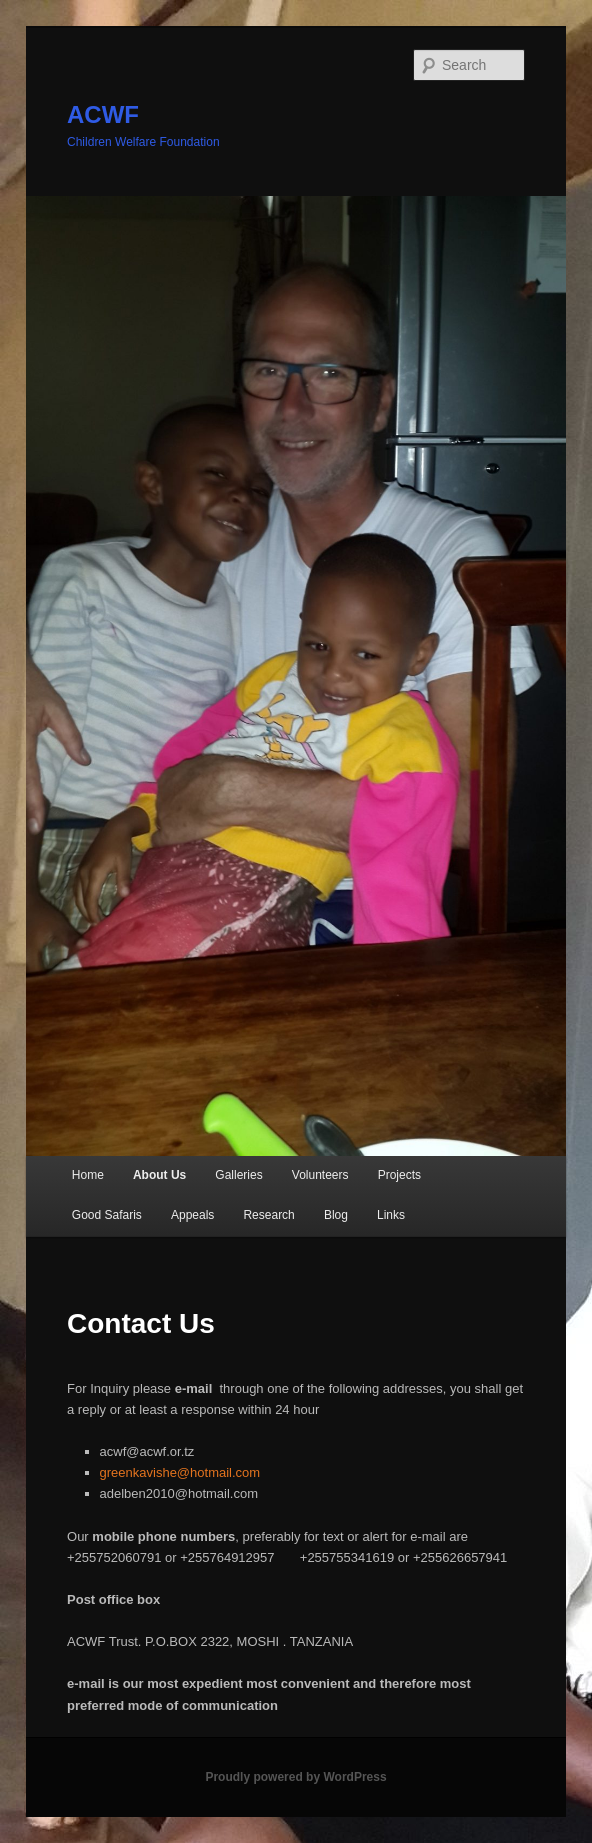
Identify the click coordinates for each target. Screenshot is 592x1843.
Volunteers (320, 1175)
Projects (399, 1175)
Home (88, 1175)
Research (268, 1215)
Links (391, 1215)
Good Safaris (107, 1215)
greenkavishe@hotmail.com (180, 1472)
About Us (159, 1175)
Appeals (192, 1215)
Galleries (238, 1175)
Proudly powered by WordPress (295, 1777)
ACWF (103, 114)
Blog (336, 1215)
